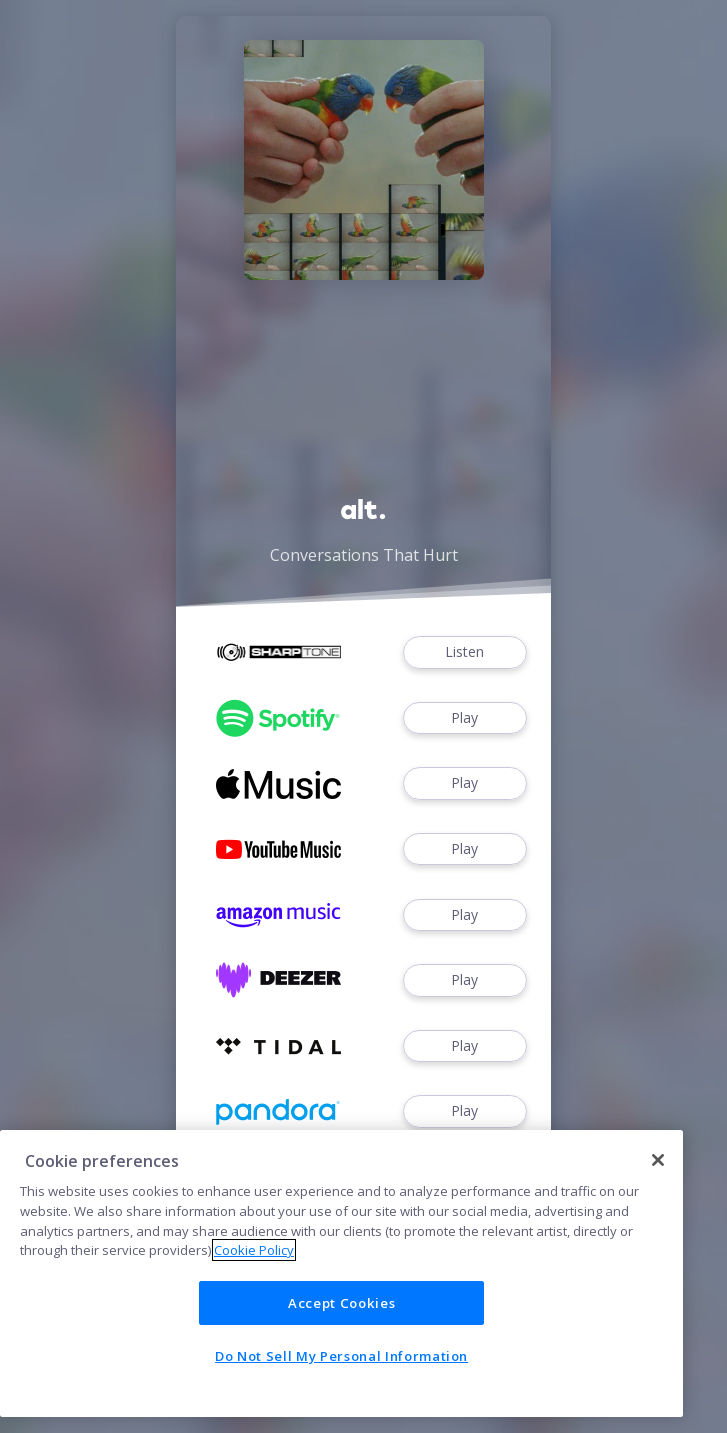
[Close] (658, 1160)
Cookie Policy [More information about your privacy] (254, 1250)
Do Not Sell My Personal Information (341, 1356)
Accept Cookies (341, 1303)
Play (465, 718)
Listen (465, 652)
